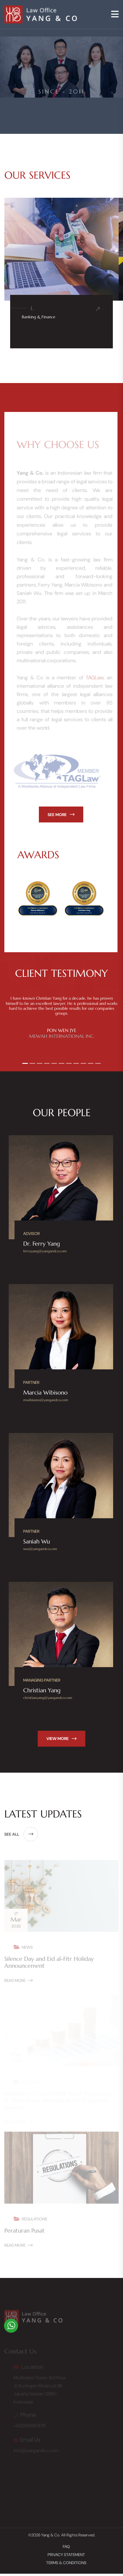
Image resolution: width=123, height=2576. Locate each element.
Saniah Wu (36, 1541)
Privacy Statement (66, 2554)
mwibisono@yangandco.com (45, 1400)
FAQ (66, 2546)
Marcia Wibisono (45, 1392)
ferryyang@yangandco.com (45, 1251)
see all (21, 1834)
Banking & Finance (38, 316)
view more (61, 1738)
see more (61, 814)
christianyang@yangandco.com (47, 1697)
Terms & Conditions (66, 2562)
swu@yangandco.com (40, 1549)
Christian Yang (42, 1690)
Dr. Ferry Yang (41, 1243)
